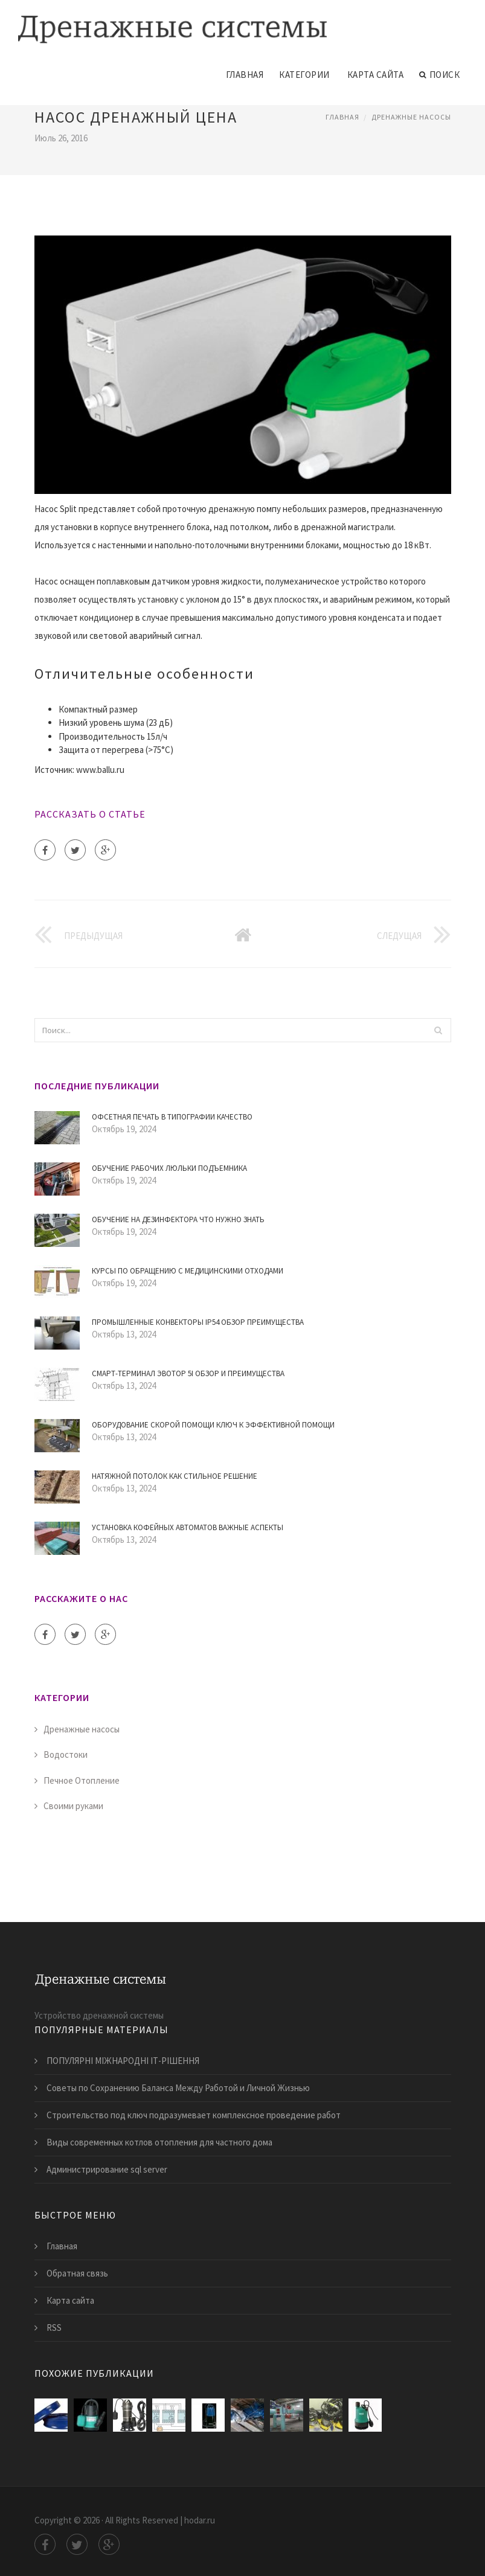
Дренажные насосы (411, 116)
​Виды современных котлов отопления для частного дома (159, 2142)
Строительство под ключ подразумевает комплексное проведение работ (194, 2115)
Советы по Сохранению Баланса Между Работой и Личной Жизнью (178, 2088)
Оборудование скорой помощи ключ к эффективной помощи (213, 1425)
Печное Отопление (81, 1780)
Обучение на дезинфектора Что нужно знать (178, 1219)
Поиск (439, 75)
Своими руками (73, 1806)
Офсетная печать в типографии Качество (172, 1117)
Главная (245, 74)
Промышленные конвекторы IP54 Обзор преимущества (198, 1322)
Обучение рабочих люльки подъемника (169, 1168)
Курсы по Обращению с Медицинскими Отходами (187, 1271)
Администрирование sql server (107, 2169)
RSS (54, 2327)
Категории (304, 74)
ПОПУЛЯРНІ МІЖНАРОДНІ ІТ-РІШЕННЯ (123, 2060)
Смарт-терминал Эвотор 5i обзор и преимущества (188, 1373)
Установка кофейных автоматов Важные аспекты (187, 1527)
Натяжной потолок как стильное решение (174, 1476)
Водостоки (65, 1754)
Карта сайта (375, 74)
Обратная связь (77, 2273)
